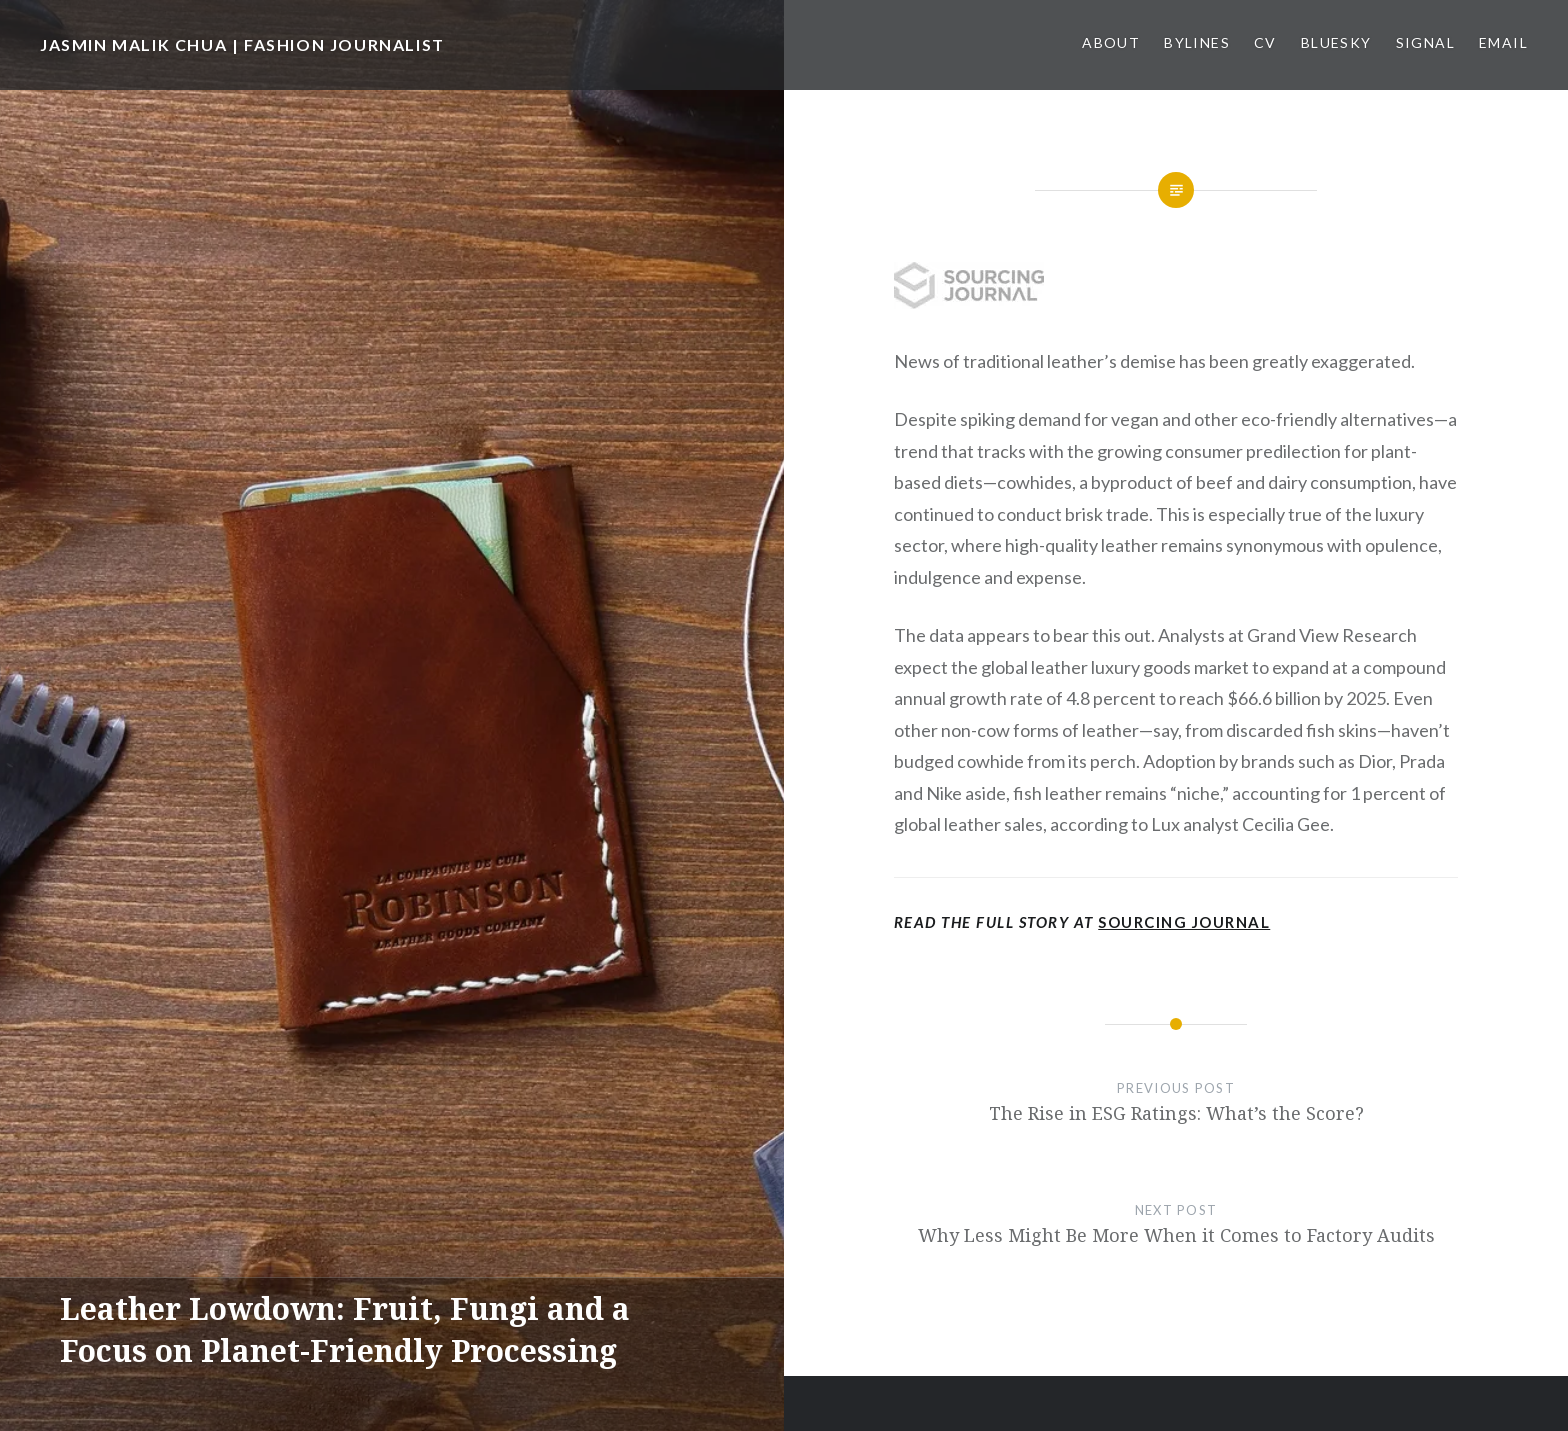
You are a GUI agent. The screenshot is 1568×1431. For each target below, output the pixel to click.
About (1111, 42)
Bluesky (1336, 42)
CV (1265, 42)
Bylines (1197, 42)
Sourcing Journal (1184, 922)
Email (1503, 42)
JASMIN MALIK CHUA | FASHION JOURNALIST (242, 44)
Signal (1425, 42)
